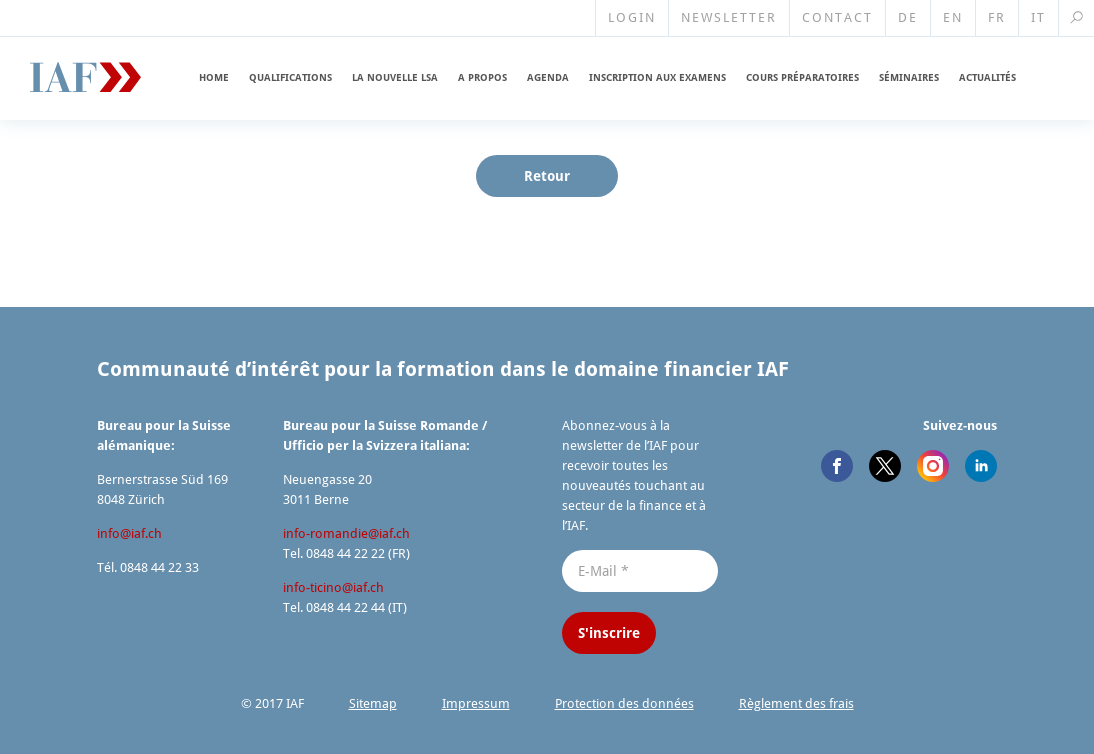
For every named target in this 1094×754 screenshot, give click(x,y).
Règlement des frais (796, 703)
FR (997, 17)
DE (908, 17)
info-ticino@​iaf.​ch (333, 587)
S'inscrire (609, 633)
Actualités (987, 77)
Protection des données (624, 703)
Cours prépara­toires (802, 77)
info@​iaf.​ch (129, 533)
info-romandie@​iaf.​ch (346, 533)
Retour (547, 176)
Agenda (548, 77)
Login (632, 17)
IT (1038, 17)
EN (953, 17)
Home (214, 77)
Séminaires (909, 77)
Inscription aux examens (657, 77)
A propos (482, 77)
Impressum (476, 703)
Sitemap (373, 703)
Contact (837, 17)
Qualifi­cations (290, 77)
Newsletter (729, 17)
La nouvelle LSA (395, 77)
